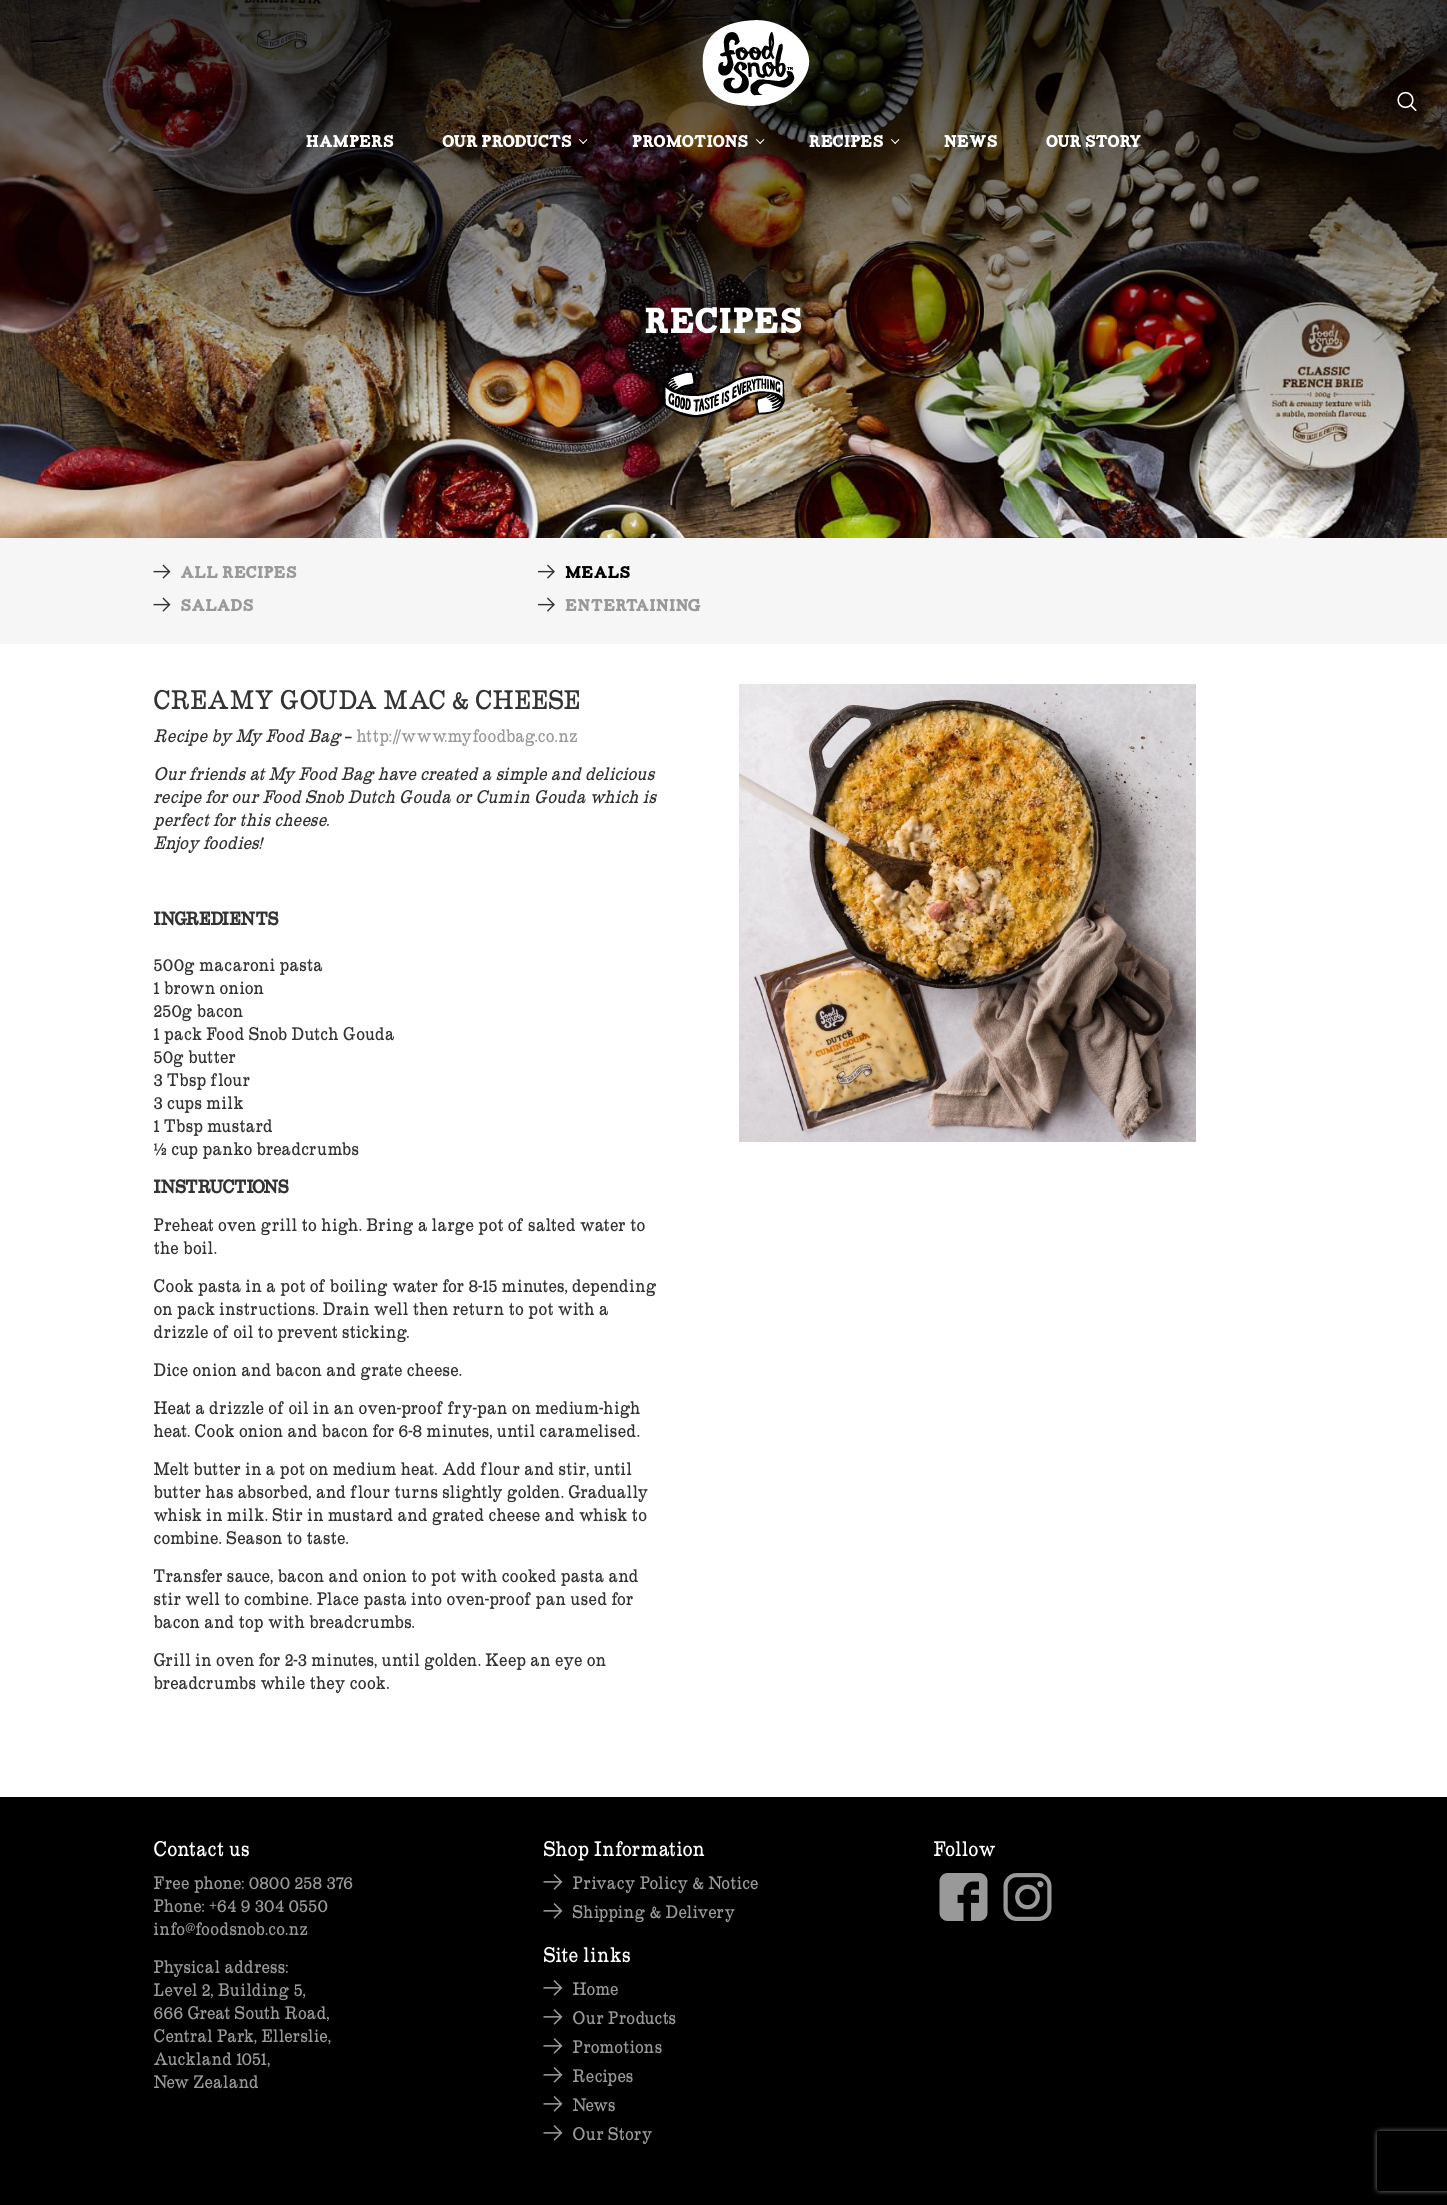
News (971, 143)
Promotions (696, 143)
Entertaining (633, 607)
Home (596, 1988)
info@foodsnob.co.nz (231, 1928)
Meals (598, 574)
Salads (217, 607)
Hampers (350, 143)
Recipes (852, 143)
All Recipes (239, 574)
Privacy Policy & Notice (666, 1882)
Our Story (1094, 143)
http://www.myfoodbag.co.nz (466, 735)
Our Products (513, 143)
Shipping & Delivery (654, 1911)
